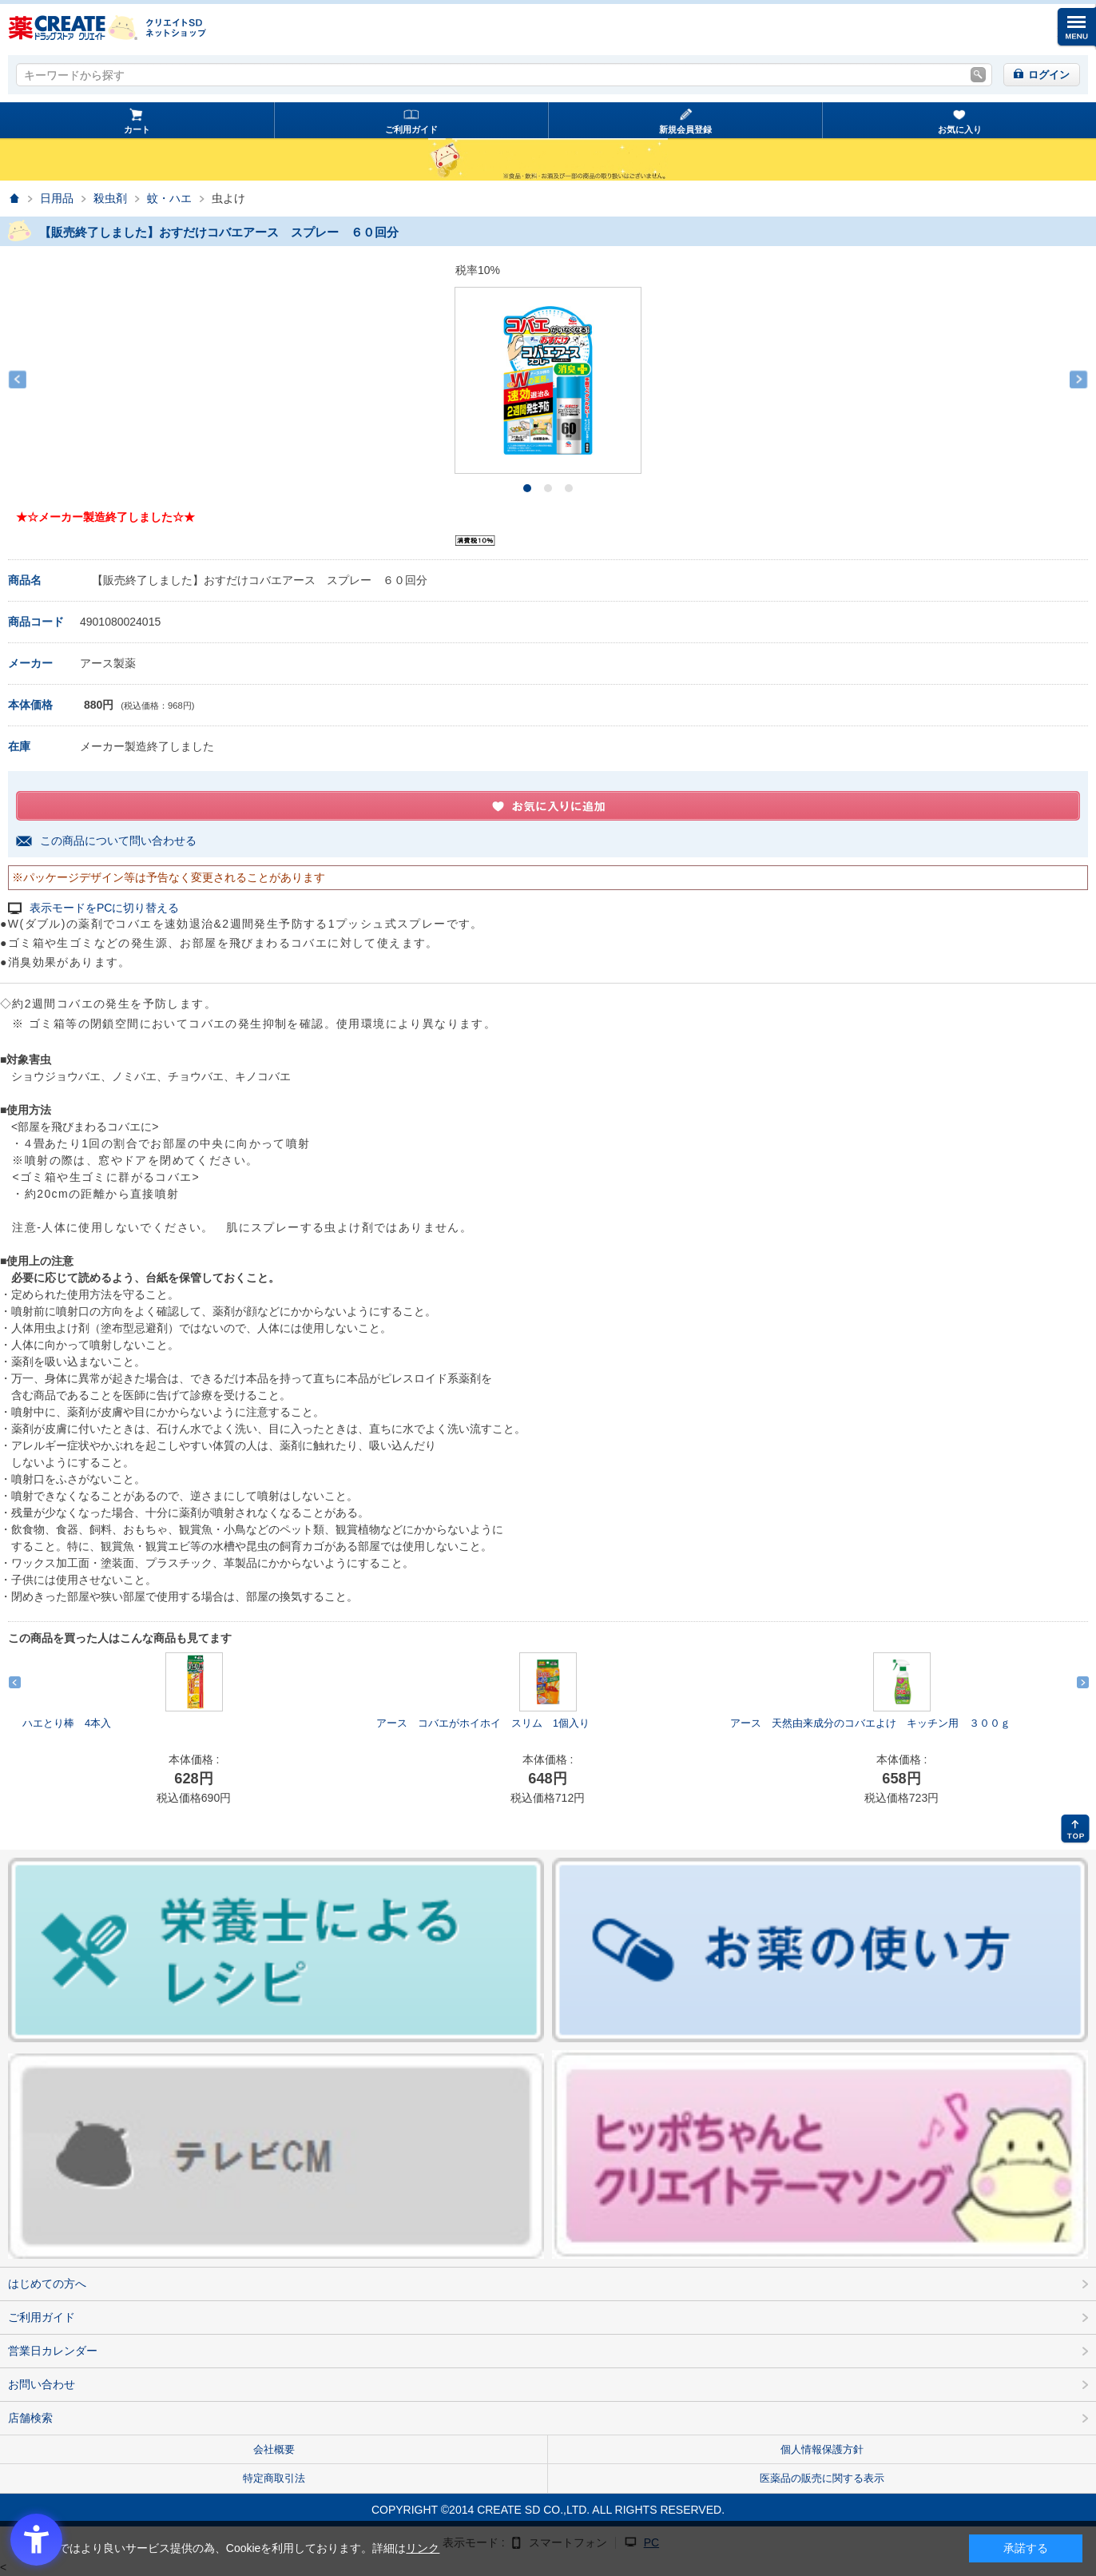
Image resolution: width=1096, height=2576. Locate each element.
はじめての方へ (47, 2283)
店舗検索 (30, 2417)
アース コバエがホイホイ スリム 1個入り (483, 1723)
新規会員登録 (685, 129)
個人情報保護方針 (822, 2449)
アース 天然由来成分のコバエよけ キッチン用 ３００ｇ (870, 1723)
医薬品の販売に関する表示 (822, 2478)
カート (137, 129)
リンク (422, 2548)
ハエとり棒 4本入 (66, 1723)
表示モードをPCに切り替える (104, 908)
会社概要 (274, 2449)
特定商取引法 (274, 2478)
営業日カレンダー (52, 2350)
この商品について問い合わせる (118, 840)
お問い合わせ (41, 2384)
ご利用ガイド (411, 129)
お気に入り (960, 129)
